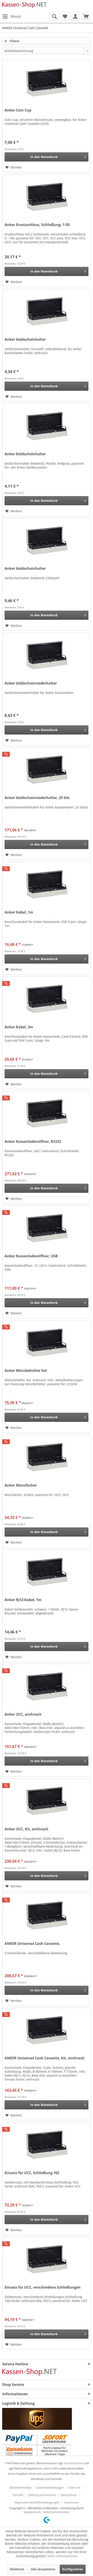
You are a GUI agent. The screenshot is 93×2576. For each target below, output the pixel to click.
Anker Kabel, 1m (19, 912)
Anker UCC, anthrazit (23, 1714)
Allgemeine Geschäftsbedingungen (36, 2502)
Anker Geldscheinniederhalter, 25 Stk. (37, 798)
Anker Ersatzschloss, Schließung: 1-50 (37, 224)
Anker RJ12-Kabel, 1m (23, 1600)
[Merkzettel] (64, 16)
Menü (12, 16)
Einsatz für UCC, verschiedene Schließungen (43, 2287)
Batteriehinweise (20, 2487)
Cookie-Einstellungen (49, 2487)
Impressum (71, 2502)
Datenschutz (69, 2495)
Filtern (12, 41)
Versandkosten (73, 2463)
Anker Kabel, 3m (19, 1027)
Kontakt (18, 2495)
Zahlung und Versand (42, 2495)
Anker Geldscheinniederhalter (31, 683)
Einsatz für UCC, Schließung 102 (32, 2173)
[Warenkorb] (86, 16)
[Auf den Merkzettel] (13, 167)
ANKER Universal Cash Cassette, (32, 1943)
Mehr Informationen (62, 2556)
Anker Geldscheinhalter (25, 339)
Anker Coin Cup (18, 110)
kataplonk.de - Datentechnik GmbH (46, 2512)
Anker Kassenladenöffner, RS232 (33, 1141)
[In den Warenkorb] (46, 157)
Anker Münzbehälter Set (26, 1370)
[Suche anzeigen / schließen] (54, 16)
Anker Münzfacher (21, 1485)
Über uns (74, 2487)
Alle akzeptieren (43, 2569)
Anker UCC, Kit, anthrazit (26, 1829)
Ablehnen (17, 2569)
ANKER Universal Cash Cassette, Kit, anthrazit (45, 2058)
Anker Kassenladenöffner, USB (31, 1256)
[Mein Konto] (75, 16)
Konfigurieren (72, 2569)
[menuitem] (11, 16)
